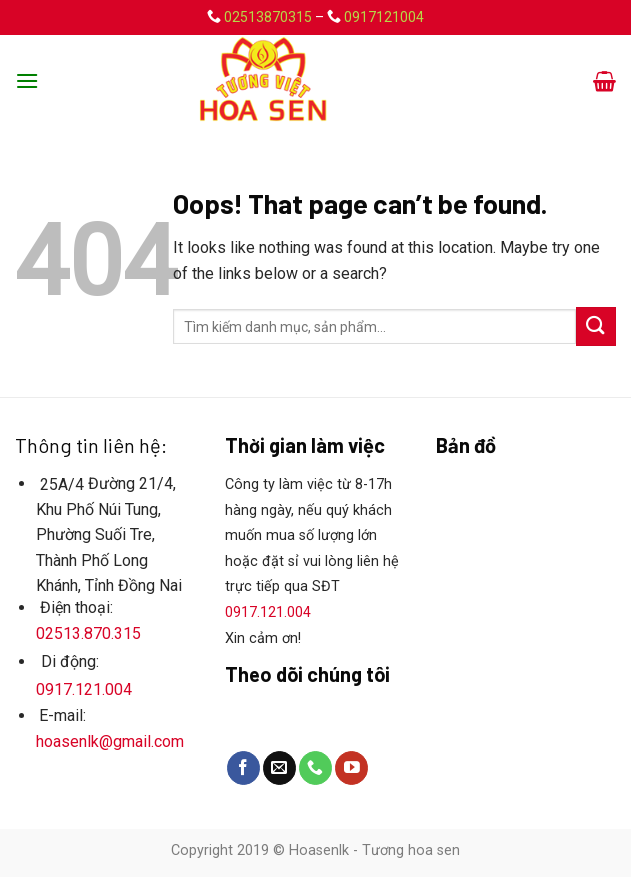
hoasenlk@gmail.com (110, 741)
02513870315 (268, 17)
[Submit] (596, 326)
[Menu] (27, 80)
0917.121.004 (84, 689)
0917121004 (384, 17)
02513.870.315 (88, 633)
